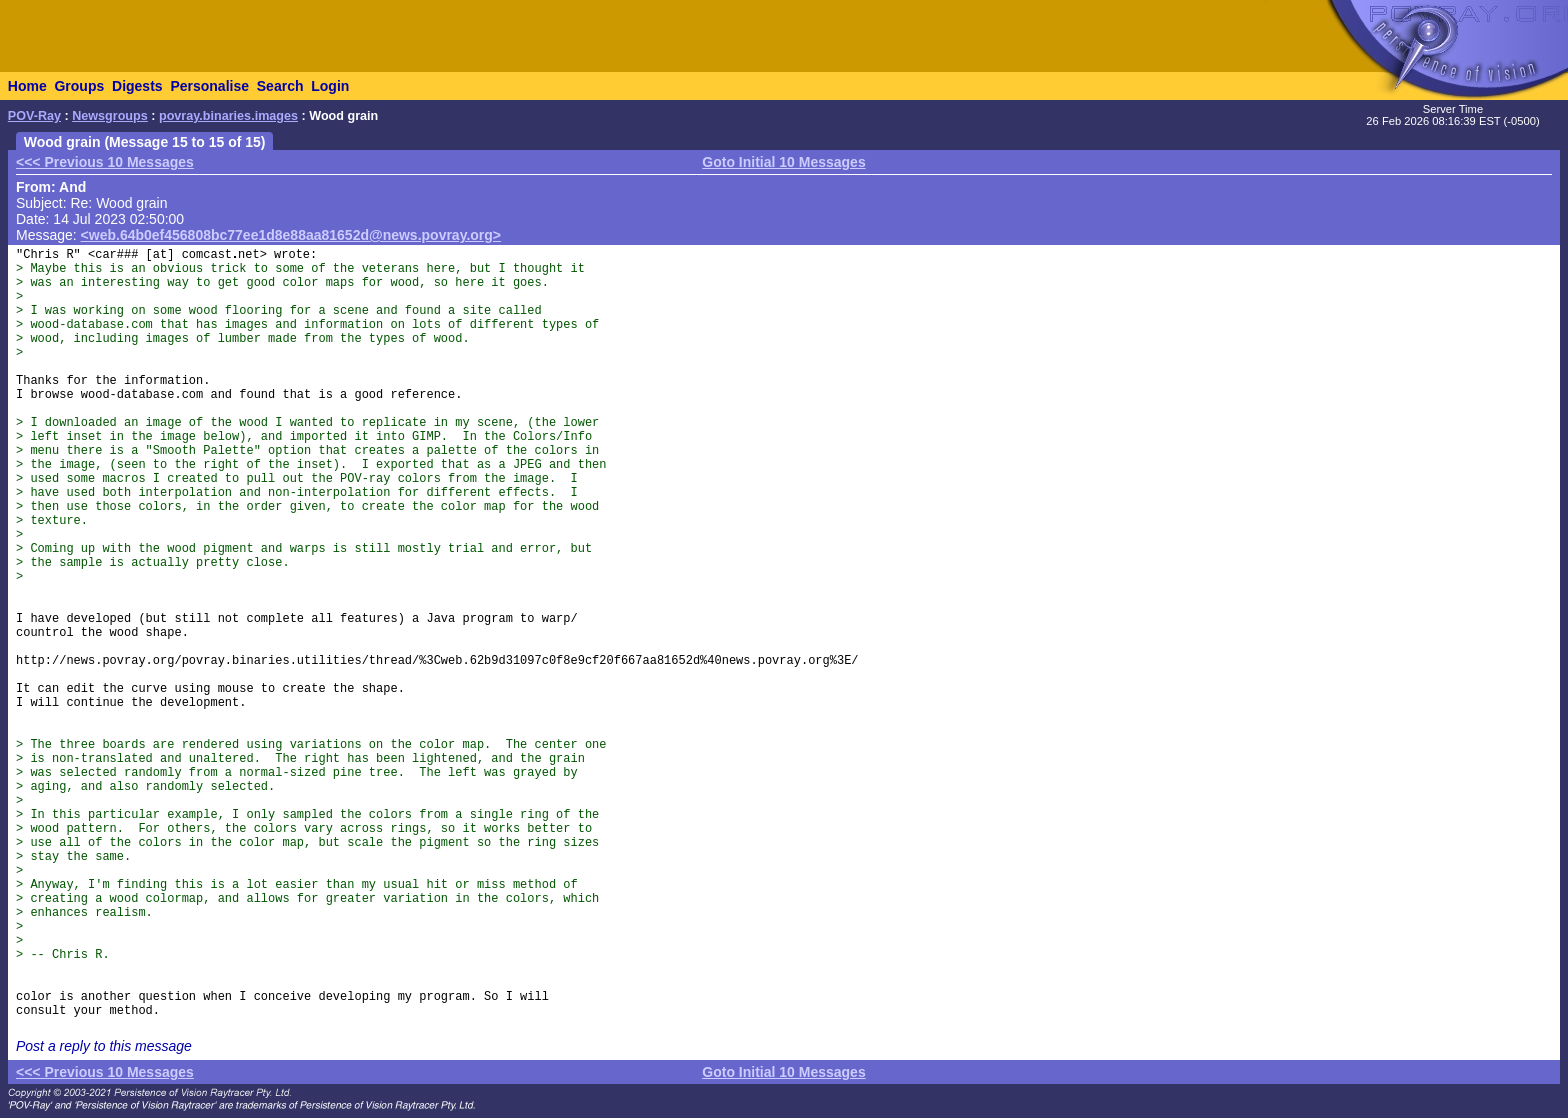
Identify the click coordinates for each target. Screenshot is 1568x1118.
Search (280, 86)
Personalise (209, 86)
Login (330, 86)
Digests (137, 86)
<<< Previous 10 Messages (105, 162)
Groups (79, 86)
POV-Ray (34, 116)
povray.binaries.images (228, 116)
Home (27, 86)
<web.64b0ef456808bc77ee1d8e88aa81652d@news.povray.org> (291, 235)
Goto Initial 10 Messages (783, 162)
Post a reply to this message (104, 1046)
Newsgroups (110, 116)
